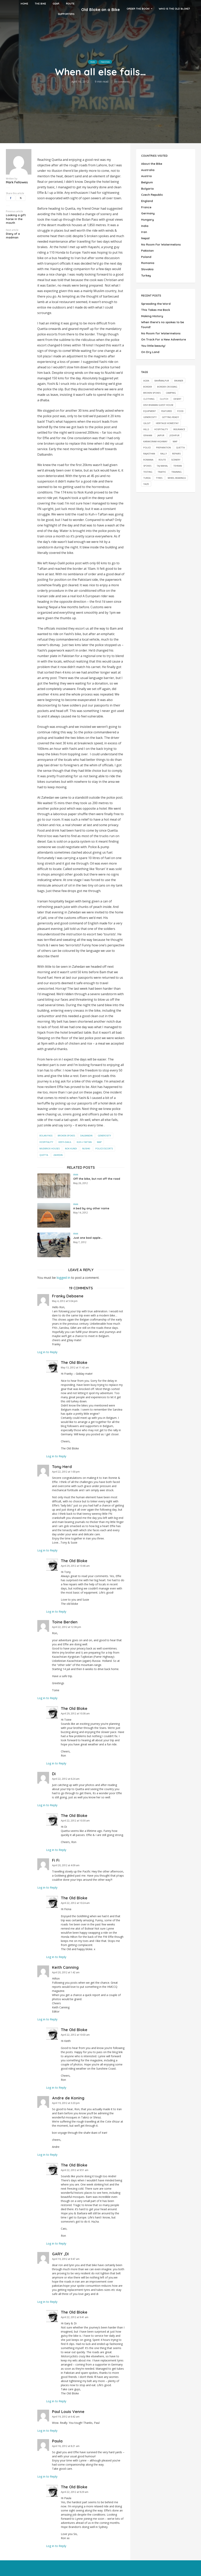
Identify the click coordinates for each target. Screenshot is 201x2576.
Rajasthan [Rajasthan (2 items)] (149, 439)
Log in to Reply (48, 1352)
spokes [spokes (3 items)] (147, 451)
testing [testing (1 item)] (147, 457)
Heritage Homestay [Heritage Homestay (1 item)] (167, 408)
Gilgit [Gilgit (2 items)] (147, 408)
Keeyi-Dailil (64, 1142)
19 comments (122, 82)
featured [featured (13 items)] (166, 396)
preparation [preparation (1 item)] (163, 432)
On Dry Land (149, 338)
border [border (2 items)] (147, 372)
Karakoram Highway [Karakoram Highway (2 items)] (155, 426)
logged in (63, 1277)
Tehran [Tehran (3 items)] (177, 451)
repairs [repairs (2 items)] (176, 439)
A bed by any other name (97, 1209)
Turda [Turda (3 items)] (147, 463)
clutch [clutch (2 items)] (164, 384)
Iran (89, 62)
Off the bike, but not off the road (96, 1182)
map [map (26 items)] (175, 426)
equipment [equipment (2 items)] (149, 396)
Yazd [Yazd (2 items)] (146, 469)
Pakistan (107, 62)
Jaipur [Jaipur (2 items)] (160, 420)
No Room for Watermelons (159, 320)
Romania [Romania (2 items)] (148, 445)
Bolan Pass (45, 1135)
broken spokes (66, 1135)
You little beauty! (153, 332)
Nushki (86, 1148)
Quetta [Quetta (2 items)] (180, 432)
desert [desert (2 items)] (177, 384)
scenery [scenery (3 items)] (175, 445)
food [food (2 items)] (180, 396)
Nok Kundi (71, 1148)
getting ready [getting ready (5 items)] (170, 402)
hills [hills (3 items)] (146, 414)
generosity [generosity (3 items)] (150, 402)
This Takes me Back (154, 299)
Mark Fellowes (17, 182)
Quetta (43, 1154)
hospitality (46, 1142)
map (99, 1142)
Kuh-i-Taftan (84, 1142)
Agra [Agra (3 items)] (146, 366)
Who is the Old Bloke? (154, 14)
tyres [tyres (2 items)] (159, 463)
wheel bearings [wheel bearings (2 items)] (177, 463)
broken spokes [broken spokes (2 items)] (152, 378)
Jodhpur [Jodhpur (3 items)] (174, 420)
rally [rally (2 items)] (163, 439)
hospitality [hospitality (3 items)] (161, 414)
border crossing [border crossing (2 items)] (167, 372)
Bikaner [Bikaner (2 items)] (178, 366)
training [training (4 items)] (176, 457)
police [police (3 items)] (147, 432)
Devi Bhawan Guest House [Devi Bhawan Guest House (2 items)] (158, 390)
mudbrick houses (49, 1148)
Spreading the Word (155, 293)
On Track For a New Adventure (162, 326)
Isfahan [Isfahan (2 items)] (147, 420)
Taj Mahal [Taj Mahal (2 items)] (162, 451)
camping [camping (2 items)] (171, 378)
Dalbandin (86, 1135)
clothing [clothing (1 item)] (148, 384)
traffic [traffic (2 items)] (162, 457)
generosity (104, 1135)
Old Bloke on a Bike (101, 8)
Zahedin (58, 1154)
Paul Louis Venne (68, 2411)
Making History (151, 305)
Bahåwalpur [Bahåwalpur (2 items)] (161, 366)
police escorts (104, 1148)
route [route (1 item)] (162, 445)
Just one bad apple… (93, 1238)
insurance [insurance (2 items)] (179, 414)
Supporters (54, 13)
